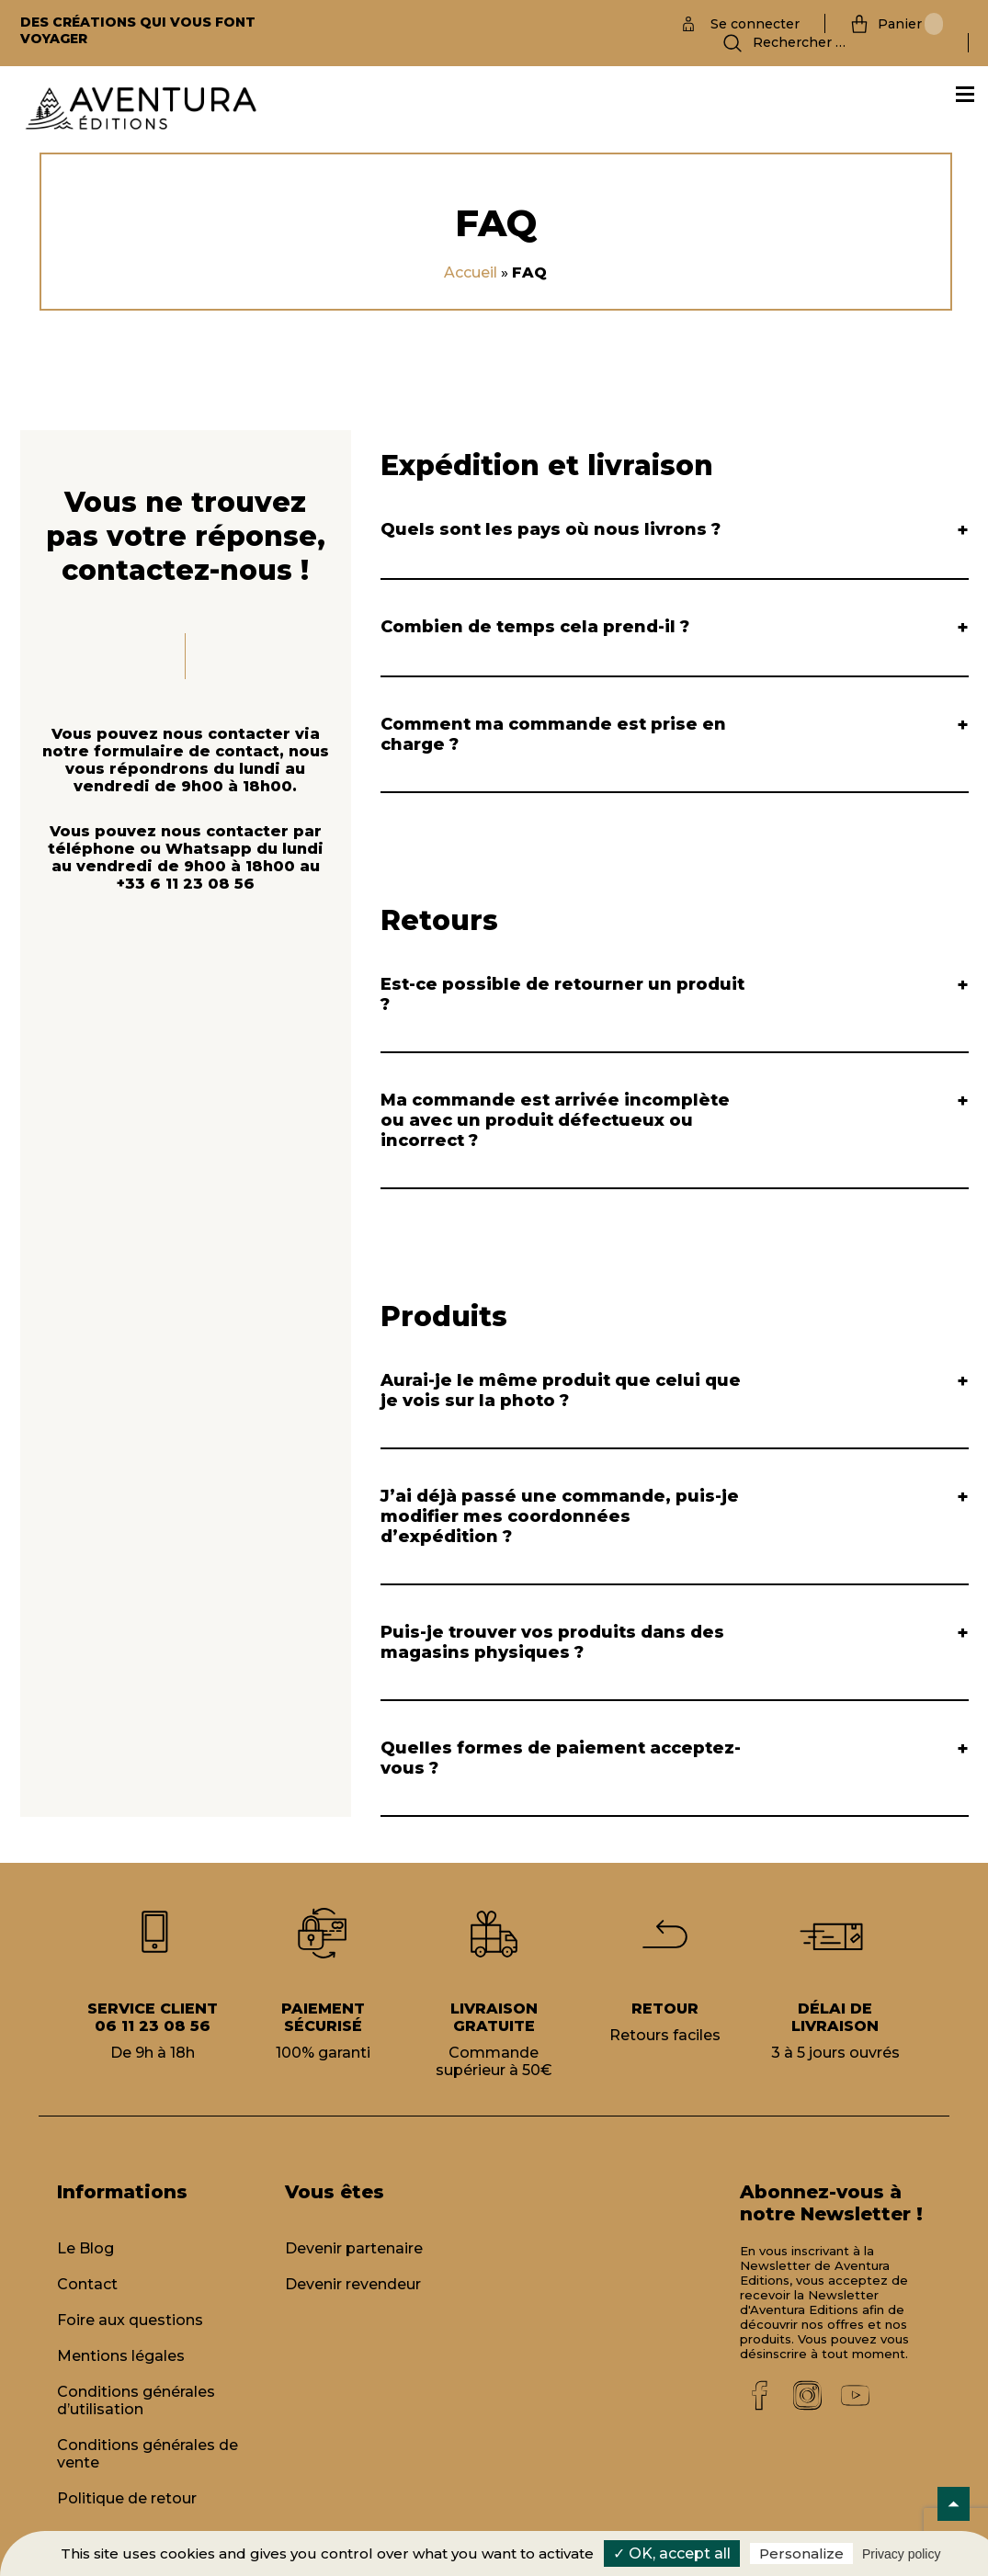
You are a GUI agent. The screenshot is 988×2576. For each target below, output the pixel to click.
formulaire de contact (186, 751)
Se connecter (755, 24)
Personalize (801, 2553)
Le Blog (85, 2248)
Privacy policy (901, 2554)
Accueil (470, 272)
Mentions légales (121, 2356)
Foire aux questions (130, 2320)
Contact (87, 2284)
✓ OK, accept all (672, 2553)
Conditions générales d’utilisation (136, 2400)
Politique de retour (127, 2498)
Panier (910, 24)
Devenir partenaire (354, 2248)
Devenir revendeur (353, 2284)
